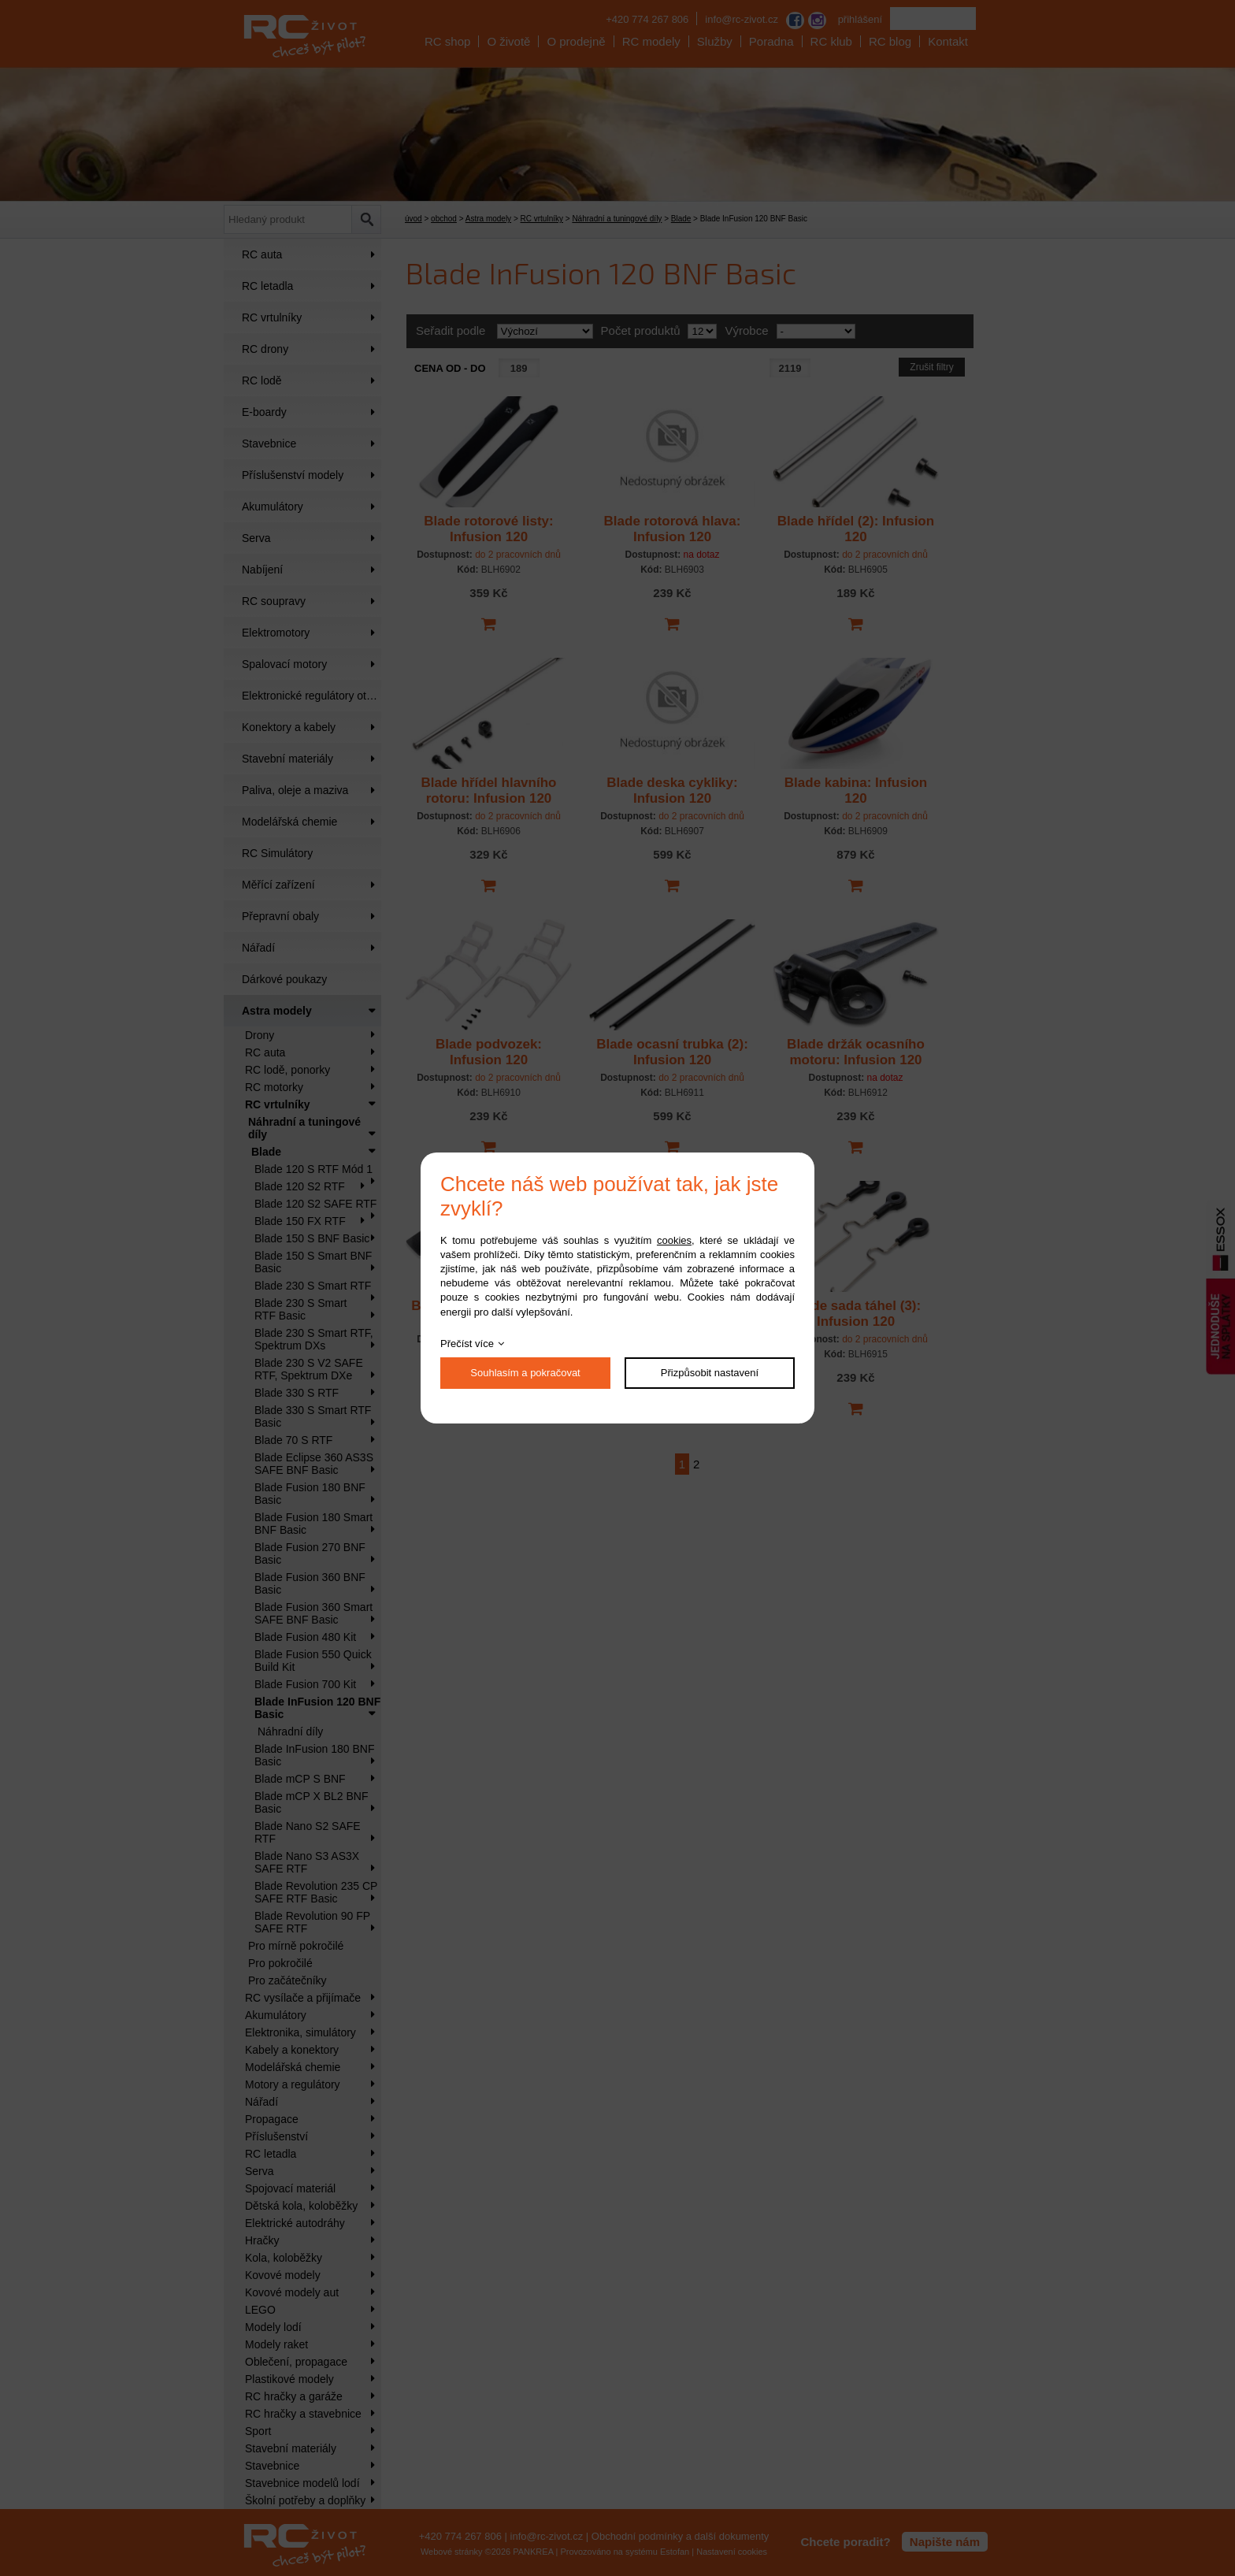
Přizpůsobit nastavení (709, 1373)
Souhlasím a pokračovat (525, 1373)
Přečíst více (467, 1343)
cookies (674, 1240)
